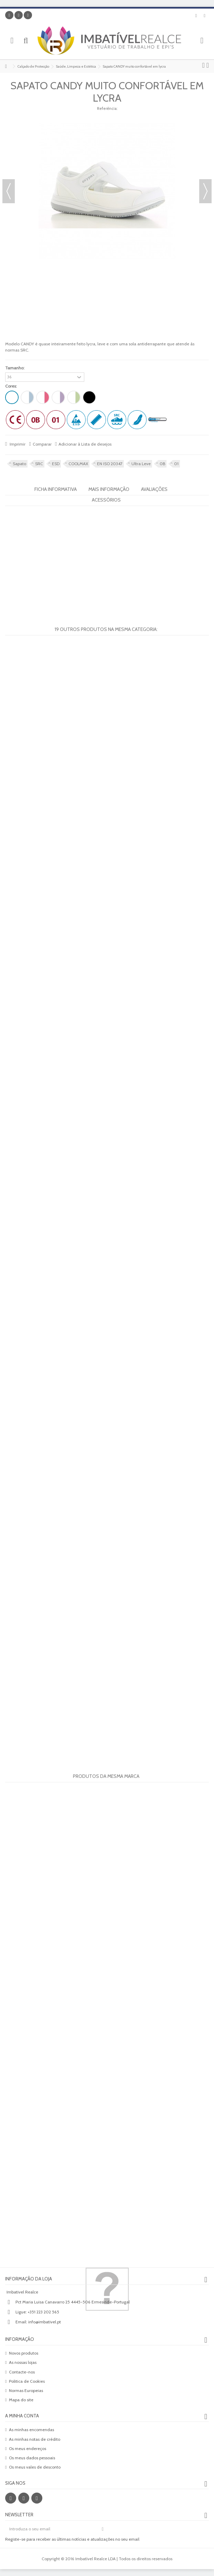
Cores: (11, 386)
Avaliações (154, 489)
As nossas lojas (22, 2362)
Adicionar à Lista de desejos (84, 444)
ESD (56, 463)
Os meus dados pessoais (32, 2457)
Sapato (19, 463)
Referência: (107, 108)
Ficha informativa (55, 489)
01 (176, 463)
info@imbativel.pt (44, 2321)
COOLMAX (78, 463)
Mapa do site (21, 2399)
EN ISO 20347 (109, 463)
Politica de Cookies (27, 2381)
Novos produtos (23, 2353)
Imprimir (17, 444)
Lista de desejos (196, 16)
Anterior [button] (8, 191)
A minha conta (22, 2415)
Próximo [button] (205, 191)
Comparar (42, 444)
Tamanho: (15, 367)
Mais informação (108, 489)
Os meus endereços (27, 2448)
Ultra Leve (141, 463)
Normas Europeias (26, 2390)
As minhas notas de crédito (34, 2439)
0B (162, 463)
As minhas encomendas (31, 2429)
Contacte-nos (22, 2371)
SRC (39, 463)
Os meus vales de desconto (35, 2467)
